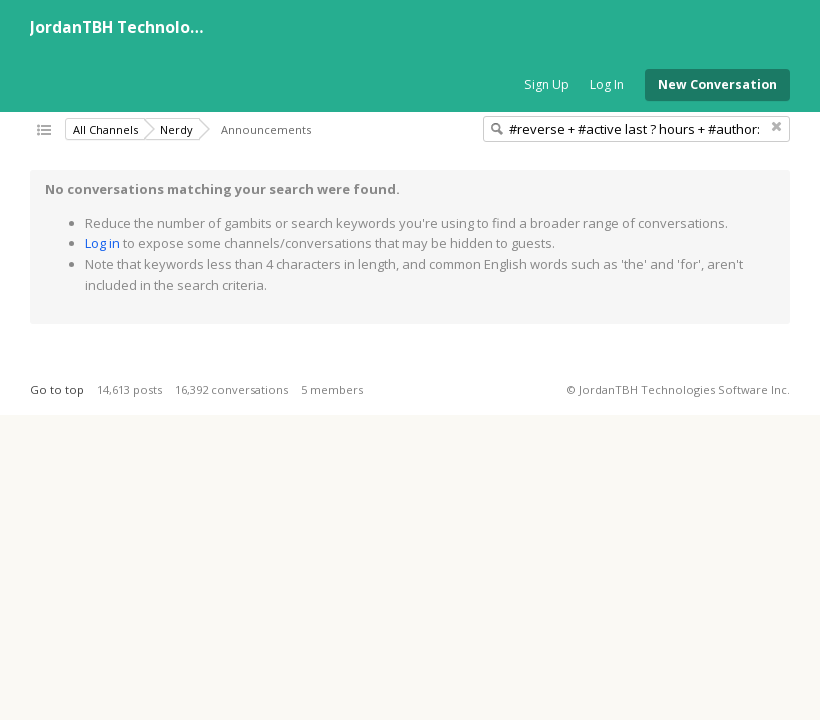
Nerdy (176, 129)
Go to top (57, 389)
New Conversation (717, 84)
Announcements (266, 129)
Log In (607, 84)
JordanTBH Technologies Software (166, 27)
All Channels (105, 129)
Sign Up (546, 84)
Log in (102, 243)
